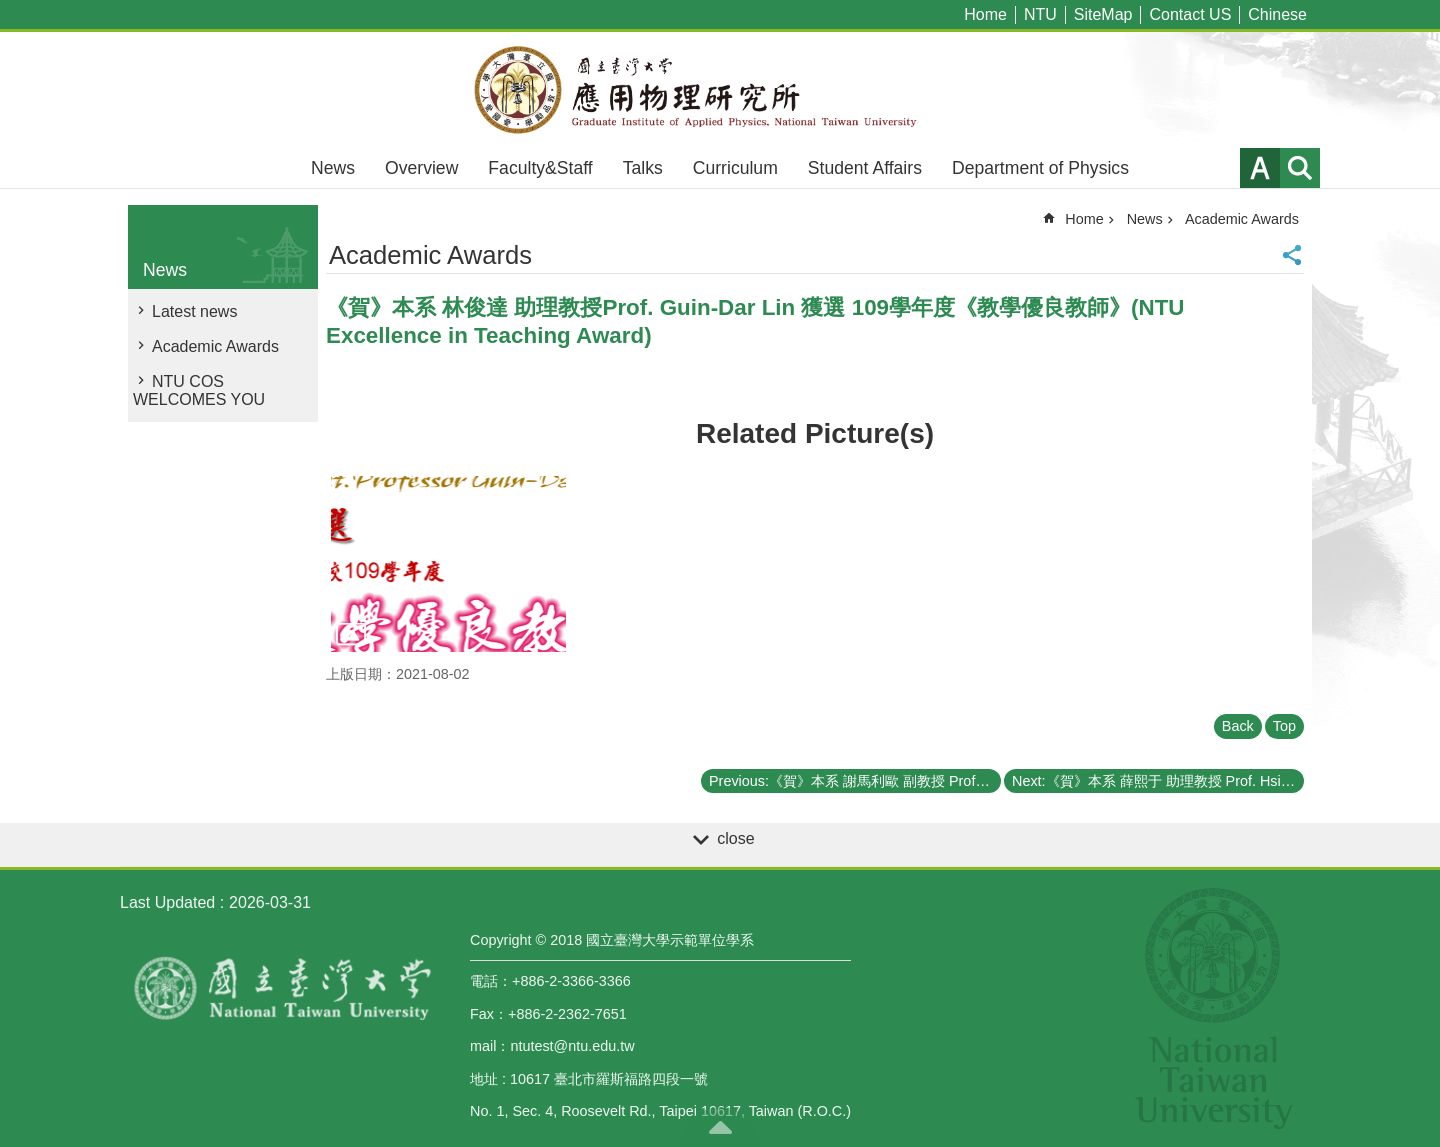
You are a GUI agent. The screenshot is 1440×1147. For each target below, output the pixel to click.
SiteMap (1103, 14)
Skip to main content (10, 10)
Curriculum (735, 168)
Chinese (1277, 14)
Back (1238, 726)
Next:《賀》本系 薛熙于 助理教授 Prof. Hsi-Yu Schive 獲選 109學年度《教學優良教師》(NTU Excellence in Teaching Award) (1158, 781)
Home (985, 14)
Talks (643, 168)
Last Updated (167, 902)
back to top (720, 1127)
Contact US (1190, 14)
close (735, 838)
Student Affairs (865, 168)
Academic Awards (215, 346)
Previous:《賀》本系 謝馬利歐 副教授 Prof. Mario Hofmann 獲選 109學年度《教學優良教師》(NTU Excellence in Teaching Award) (855, 781)
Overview (421, 168)
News (333, 168)
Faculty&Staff (540, 168)
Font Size (1260, 168)
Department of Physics (1040, 168)
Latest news (194, 311)
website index (1300, 168)
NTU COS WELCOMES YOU (199, 390)
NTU (1040, 14)
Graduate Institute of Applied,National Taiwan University (720, 90)
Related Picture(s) (815, 433)
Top (1284, 726)
